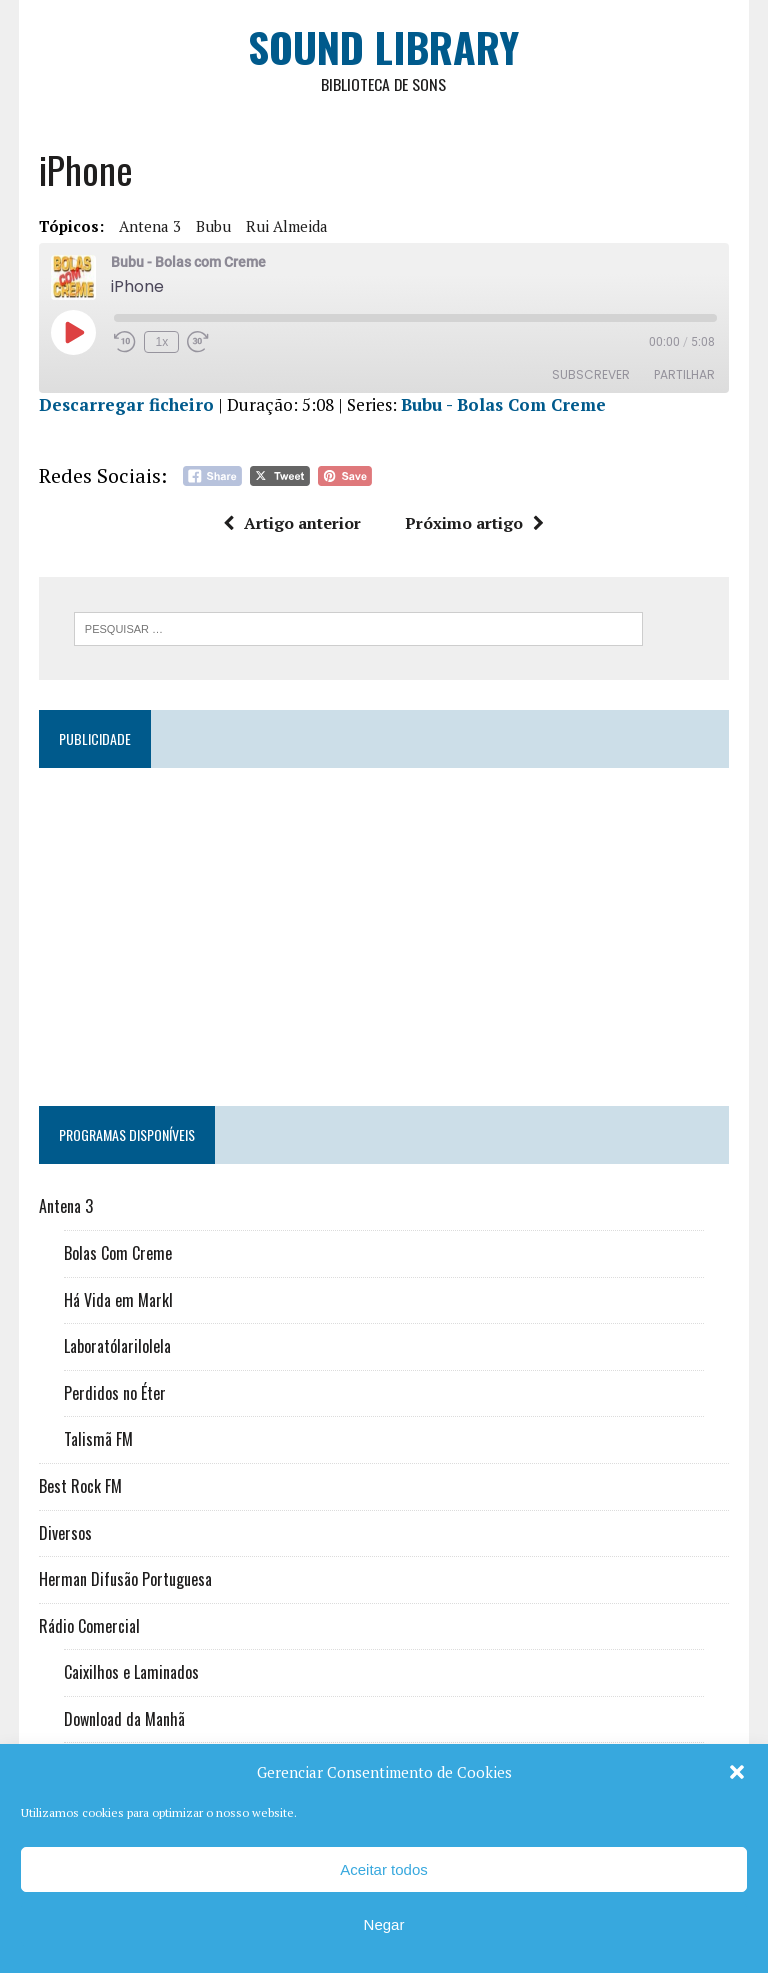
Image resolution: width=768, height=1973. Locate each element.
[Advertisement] (383, 929)
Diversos (64, 1533)
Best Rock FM (79, 1487)
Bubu (212, 227)
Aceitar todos (384, 1869)
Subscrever (592, 375)
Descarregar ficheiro (125, 405)
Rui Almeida (286, 227)
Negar (384, 1924)
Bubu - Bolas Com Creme (502, 405)
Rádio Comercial (88, 1627)
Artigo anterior (293, 524)
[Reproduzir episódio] (72, 333)
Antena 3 (149, 227)
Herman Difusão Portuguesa (124, 1580)
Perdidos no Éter (114, 1394)
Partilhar (685, 375)
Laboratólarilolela (116, 1347)
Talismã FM (97, 1440)
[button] (737, 1772)
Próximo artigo (475, 524)
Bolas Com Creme (117, 1254)
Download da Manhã (123, 1720)
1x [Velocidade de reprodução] (161, 343)
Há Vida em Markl (117, 1300)
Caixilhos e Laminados (130, 1673)
